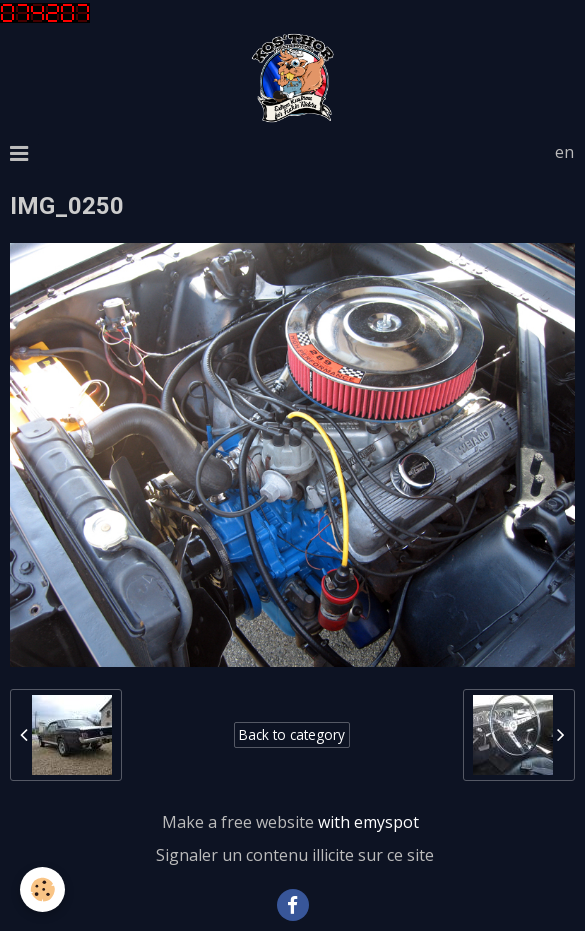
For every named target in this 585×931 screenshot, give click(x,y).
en (564, 152)
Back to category (292, 734)
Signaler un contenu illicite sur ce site (295, 855)
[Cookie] (42, 889)
